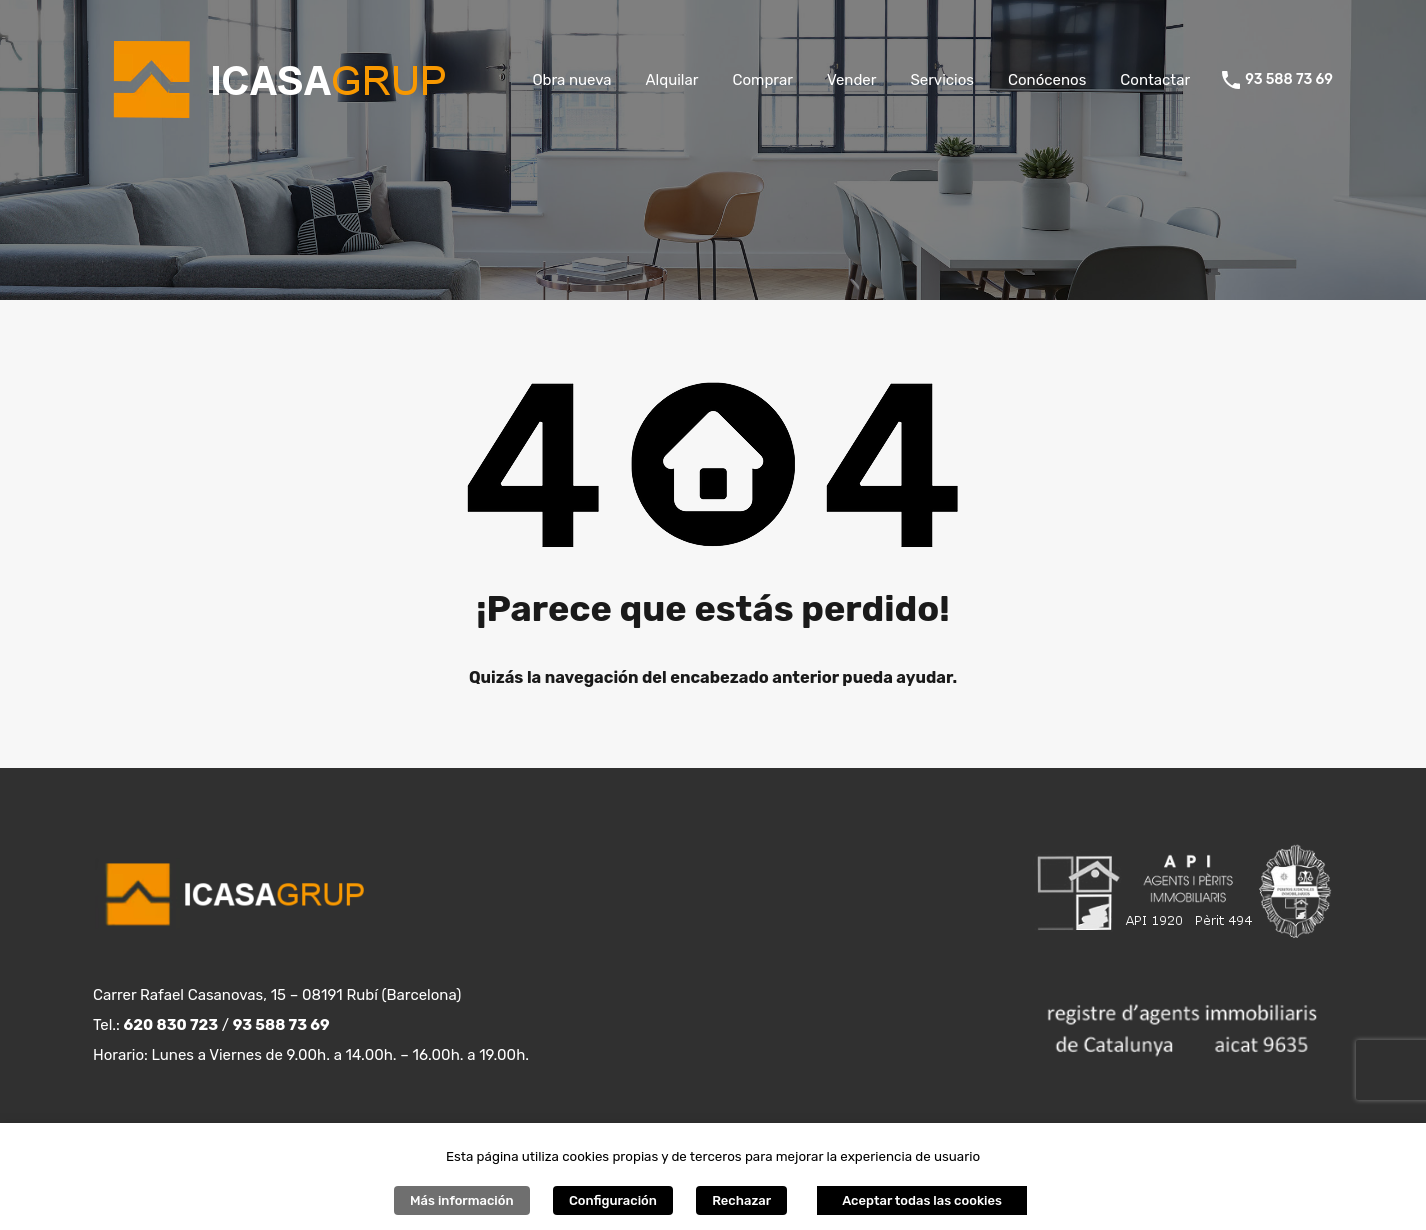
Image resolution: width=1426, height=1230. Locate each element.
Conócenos (1047, 80)
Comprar (762, 80)
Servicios (942, 80)
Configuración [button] (613, 1200)
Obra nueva (571, 80)
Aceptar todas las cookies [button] (922, 1200)
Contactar (1155, 80)
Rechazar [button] (741, 1200)
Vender (852, 80)
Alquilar (672, 80)
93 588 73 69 (1289, 80)
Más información (462, 1200)
